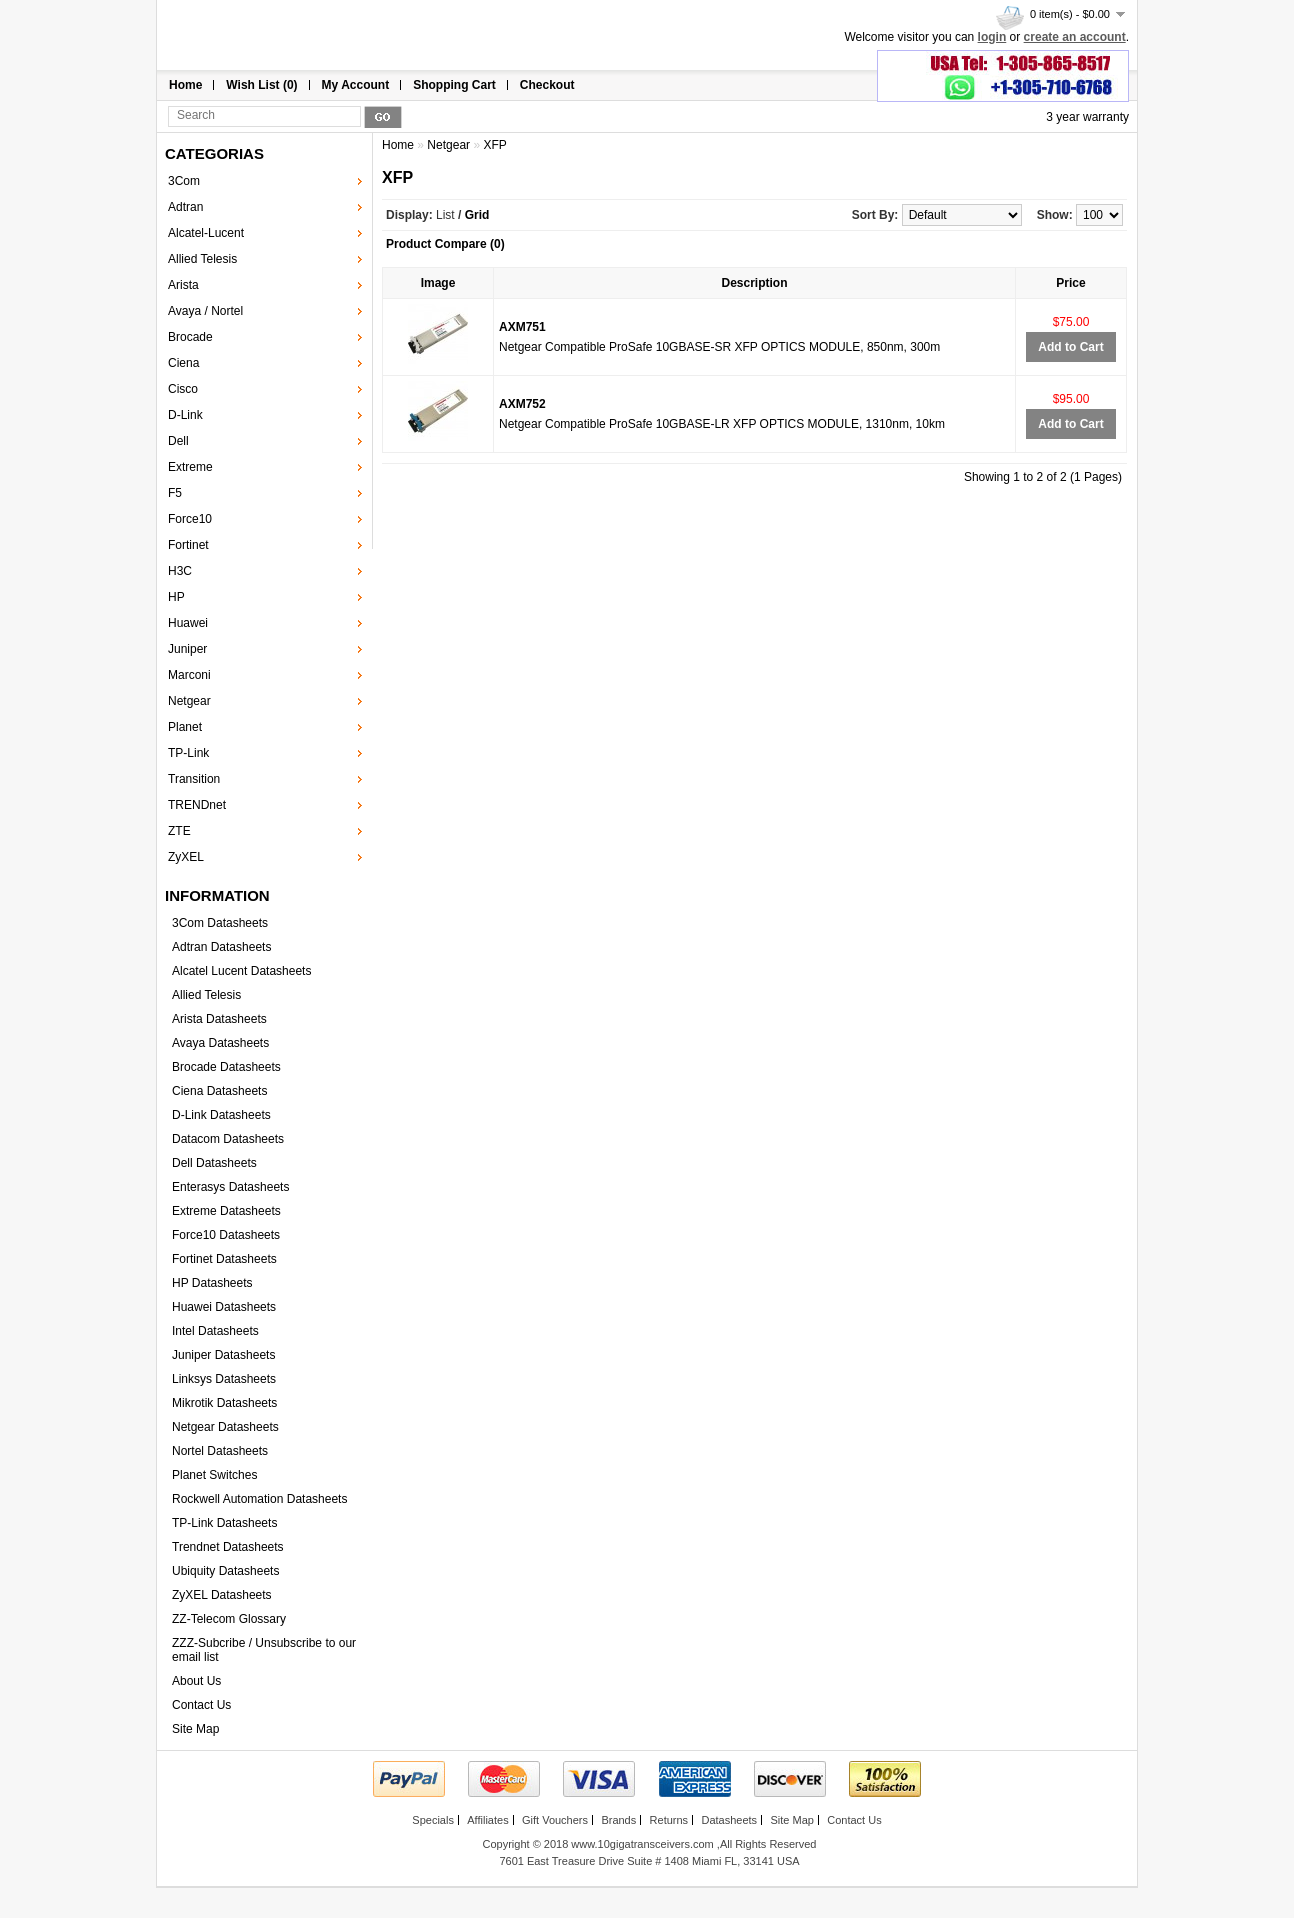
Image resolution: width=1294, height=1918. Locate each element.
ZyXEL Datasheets (222, 1595)
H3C (180, 571)
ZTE (179, 831)
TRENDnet (197, 805)
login (992, 37)
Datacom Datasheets (228, 1139)
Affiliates (487, 1820)
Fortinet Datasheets (224, 1259)
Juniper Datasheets (223, 1355)
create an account (1075, 37)
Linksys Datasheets (224, 1379)
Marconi (189, 675)
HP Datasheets (212, 1283)
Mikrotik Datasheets (224, 1403)
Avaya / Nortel (205, 311)
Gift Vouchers (555, 1820)
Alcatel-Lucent (206, 233)
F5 (175, 493)
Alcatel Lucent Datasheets (241, 971)
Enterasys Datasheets (230, 1187)
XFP (494, 145)
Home (185, 85)
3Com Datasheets (220, 923)
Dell (178, 441)
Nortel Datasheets (220, 1451)
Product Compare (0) (445, 244)
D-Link (185, 415)
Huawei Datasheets (224, 1307)
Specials (433, 1820)
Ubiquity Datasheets (225, 1571)
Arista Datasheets (219, 1019)
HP (176, 597)
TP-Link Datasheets (224, 1523)
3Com (184, 181)
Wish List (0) (261, 85)
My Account (356, 85)
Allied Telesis (202, 259)
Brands (618, 1820)
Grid (477, 215)
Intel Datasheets (215, 1331)
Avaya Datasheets (220, 1043)
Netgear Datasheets (225, 1427)
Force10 (190, 519)
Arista (183, 285)
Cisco (183, 389)
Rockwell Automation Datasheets (259, 1499)
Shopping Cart (454, 85)
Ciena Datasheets (219, 1091)
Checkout (547, 85)
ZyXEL (186, 857)
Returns (669, 1820)
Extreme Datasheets (226, 1211)
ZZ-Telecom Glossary (229, 1619)
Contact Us (201, 1705)
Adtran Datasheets (221, 947)
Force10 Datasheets (226, 1235)
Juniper (187, 649)
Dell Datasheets (214, 1163)
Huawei (188, 623)
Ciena (183, 363)
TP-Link (188, 753)
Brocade (190, 337)
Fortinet (188, 545)
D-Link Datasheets (221, 1115)
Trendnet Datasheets (228, 1547)
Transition (194, 779)
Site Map (195, 1729)
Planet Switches (214, 1475)
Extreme (190, 467)
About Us (196, 1681)
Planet (185, 727)
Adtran (185, 207)
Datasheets (729, 1820)
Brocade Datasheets (226, 1067)
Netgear (189, 701)
